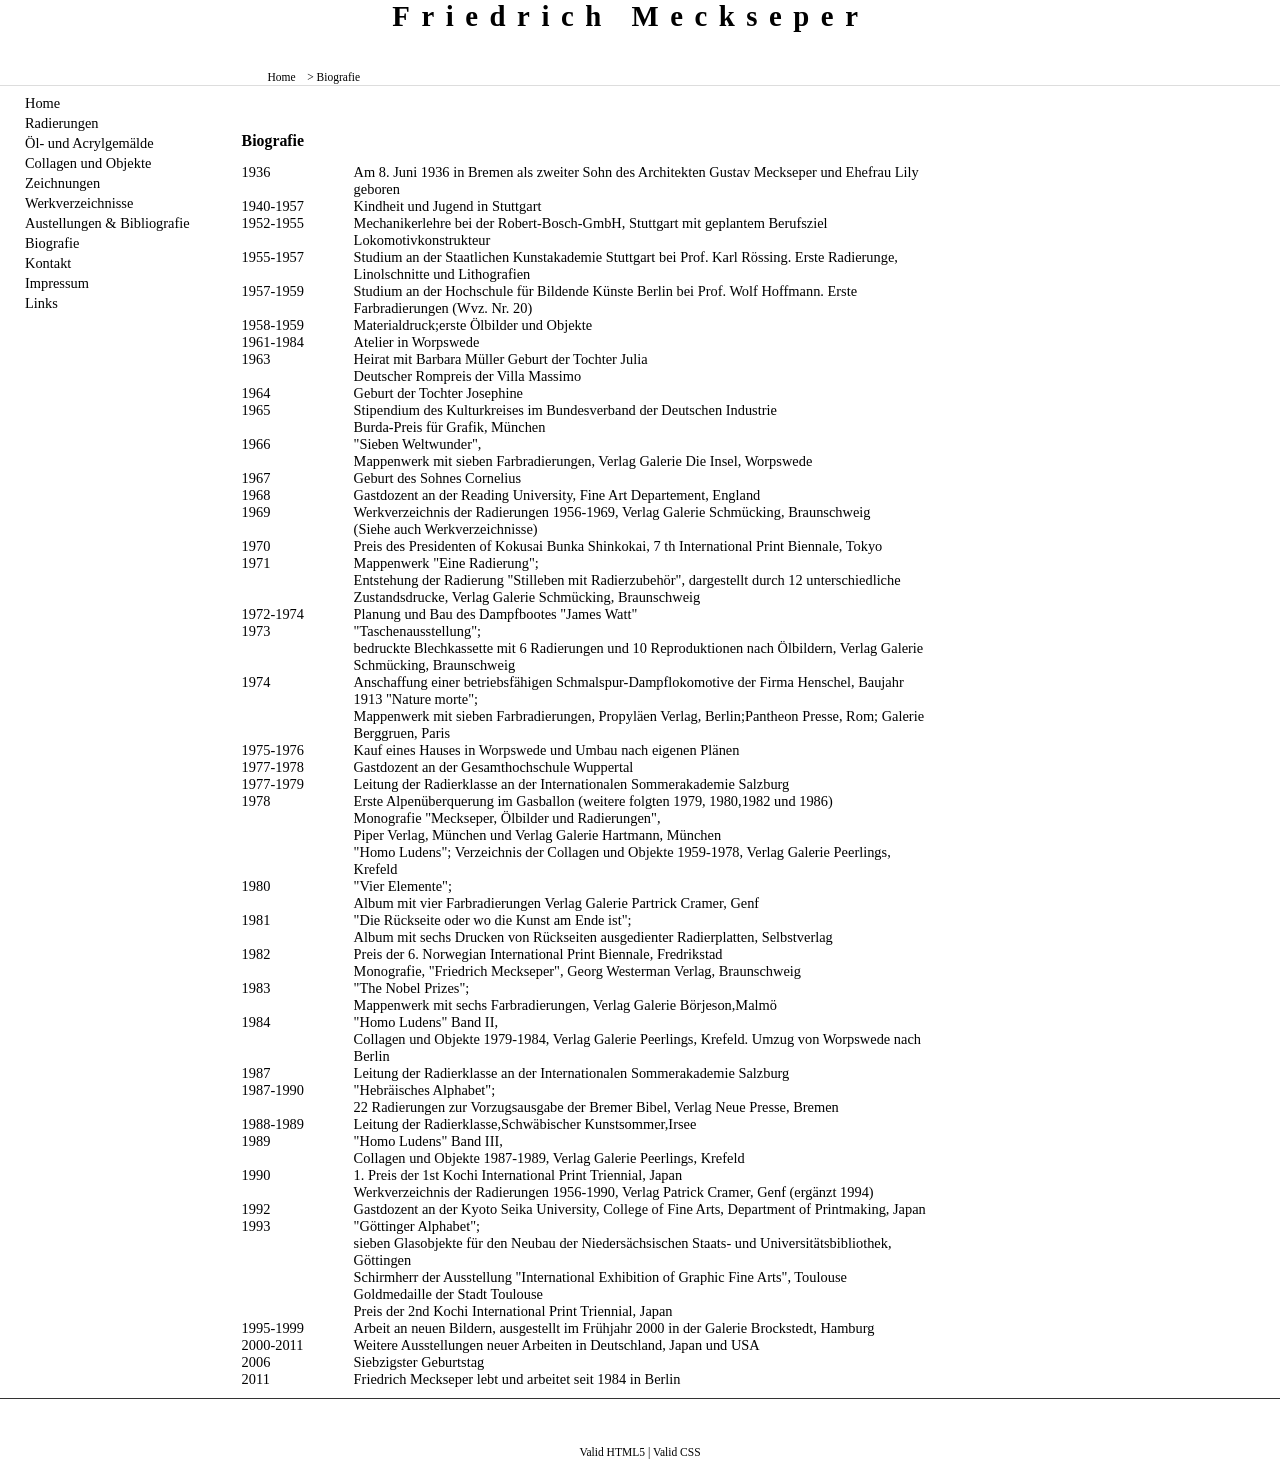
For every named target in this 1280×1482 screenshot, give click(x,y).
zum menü (1250, 14)
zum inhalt (1257, 14)
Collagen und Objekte (88, 163)
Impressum (57, 283)
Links (41, 303)
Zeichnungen (62, 183)
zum (1266, 14)
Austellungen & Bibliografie (107, 223)
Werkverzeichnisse (79, 203)
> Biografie (333, 77)
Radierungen (62, 123)
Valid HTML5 (612, 1452)
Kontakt (48, 263)
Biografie (52, 243)
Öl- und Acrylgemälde (89, 143)
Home (282, 77)
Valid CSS (677, 1452)
